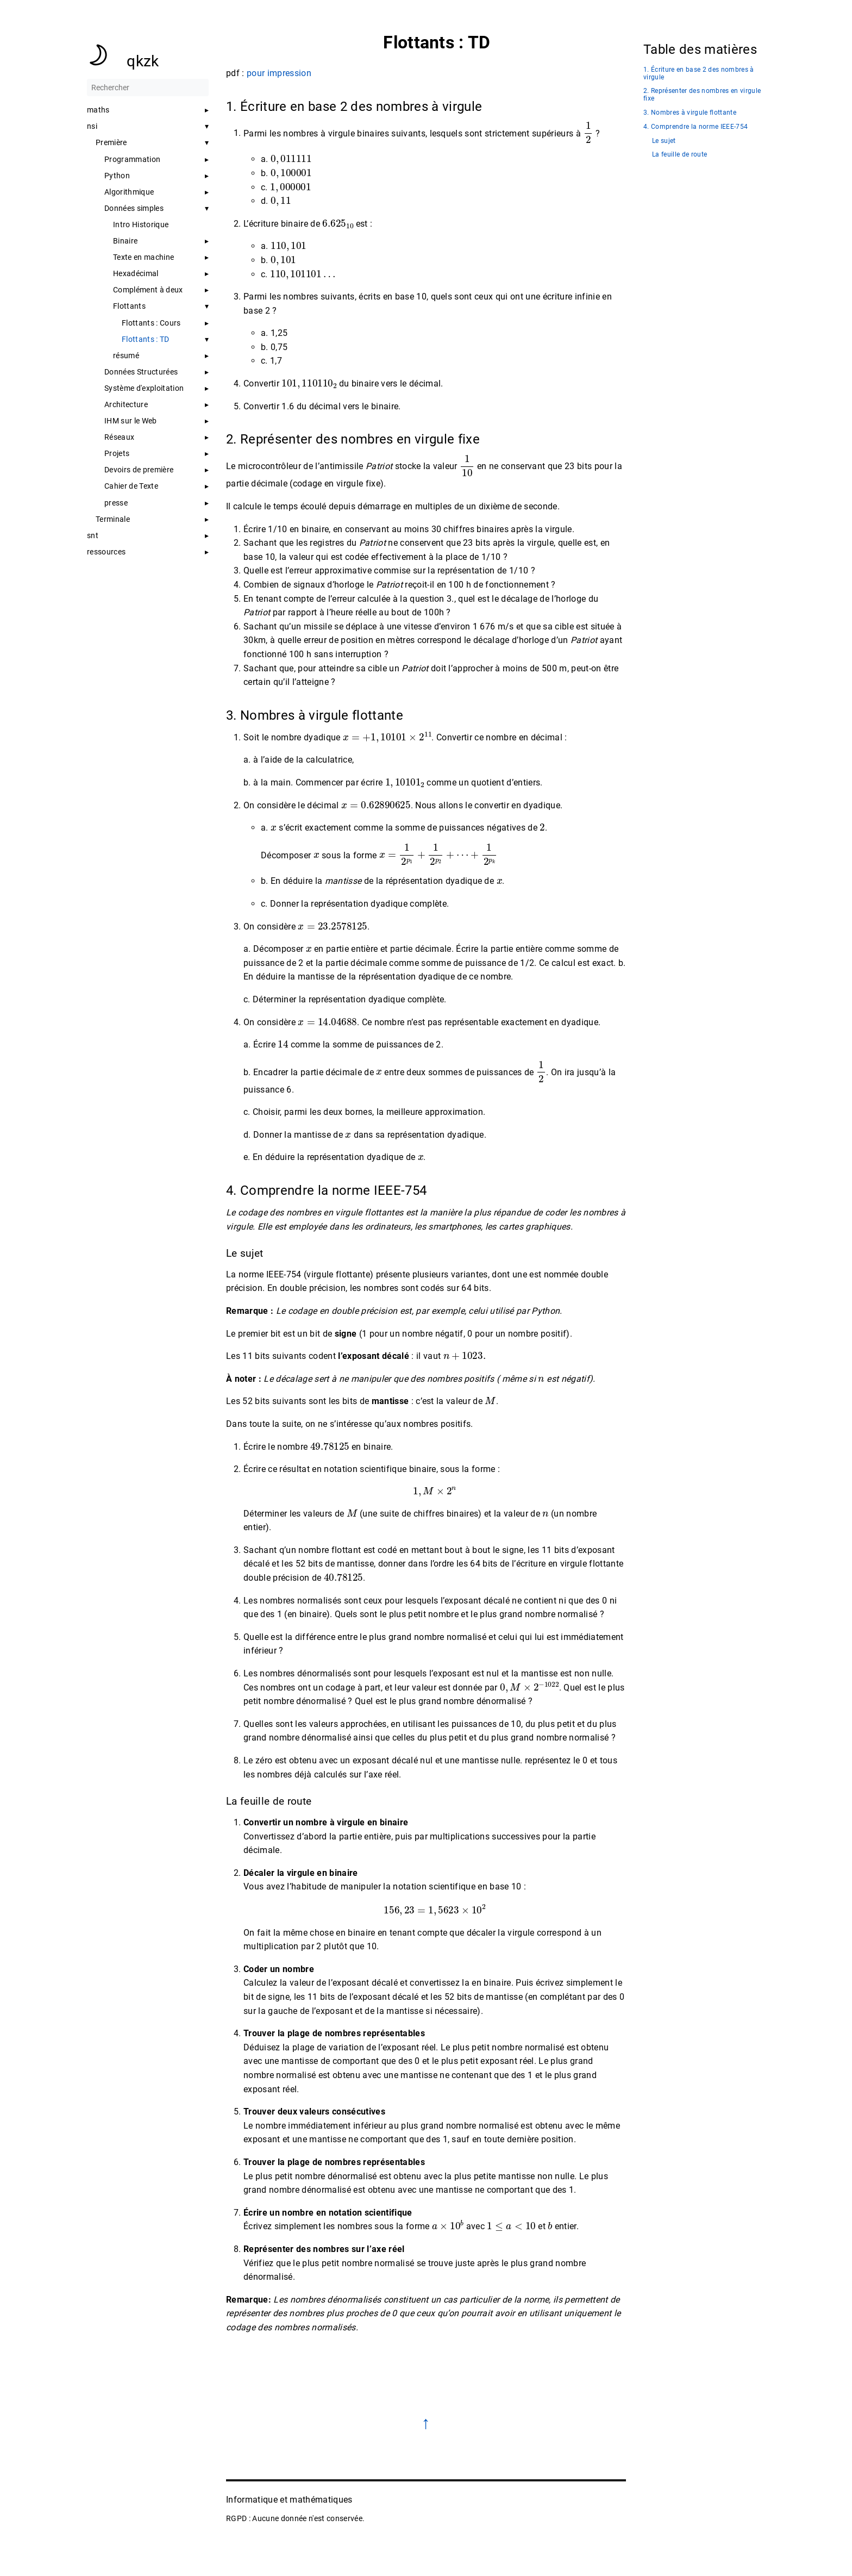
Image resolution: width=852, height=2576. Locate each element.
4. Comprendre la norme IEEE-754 (695, 126)
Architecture (126, 404)
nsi (92, 126)
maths (98, 109)
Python (117, 175)
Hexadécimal (136, 273)
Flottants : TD (146, 339)
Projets (116, 453)
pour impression (279, 73)
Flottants (129, 306)
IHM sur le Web (130, 420)
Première (111, 142)
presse (116, 502)
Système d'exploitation (144, 388)
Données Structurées (141, 371)
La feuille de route (679, 154)
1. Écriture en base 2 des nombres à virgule (698, 73)
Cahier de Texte (131, 486)
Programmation (132, 159)
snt (92, 535)
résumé (126, 355)
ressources (106, 551)
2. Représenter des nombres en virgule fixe (702, 95)
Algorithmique (129, 192)
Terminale (113, 519)
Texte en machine (143, 257)
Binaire (125, 240)
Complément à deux (148, 289)
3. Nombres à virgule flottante (689, 112)
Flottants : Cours (151, 323)
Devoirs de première (138, 469)
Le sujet (664, 141)
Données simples (134, 208)
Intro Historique (140, 224)
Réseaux (119, 437)
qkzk (143, 61)
